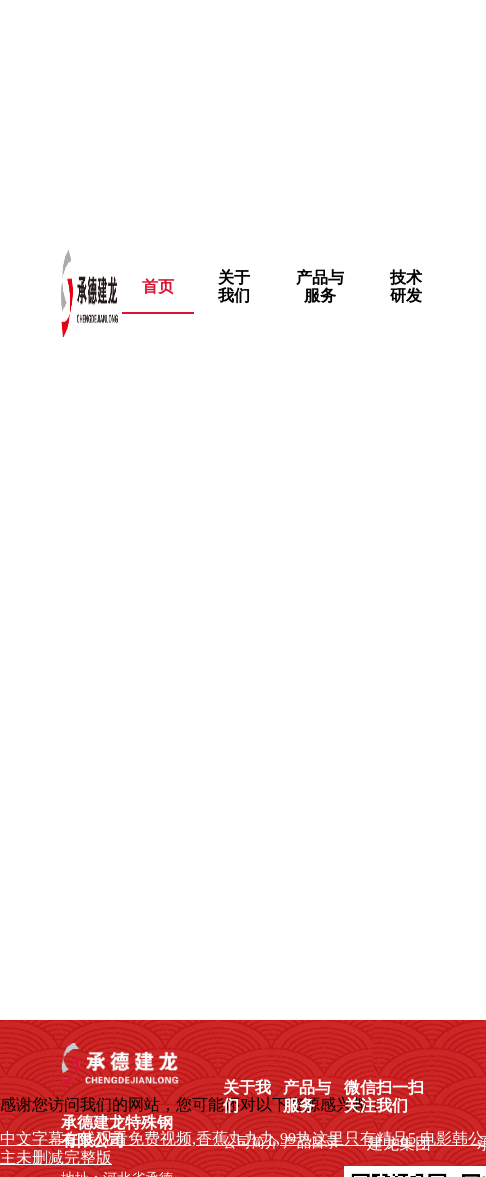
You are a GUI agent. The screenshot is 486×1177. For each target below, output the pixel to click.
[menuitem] (234, 287)
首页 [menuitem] (158, 286)
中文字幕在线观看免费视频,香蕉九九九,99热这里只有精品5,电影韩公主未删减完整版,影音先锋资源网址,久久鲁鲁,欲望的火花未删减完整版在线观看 (240, 112)
